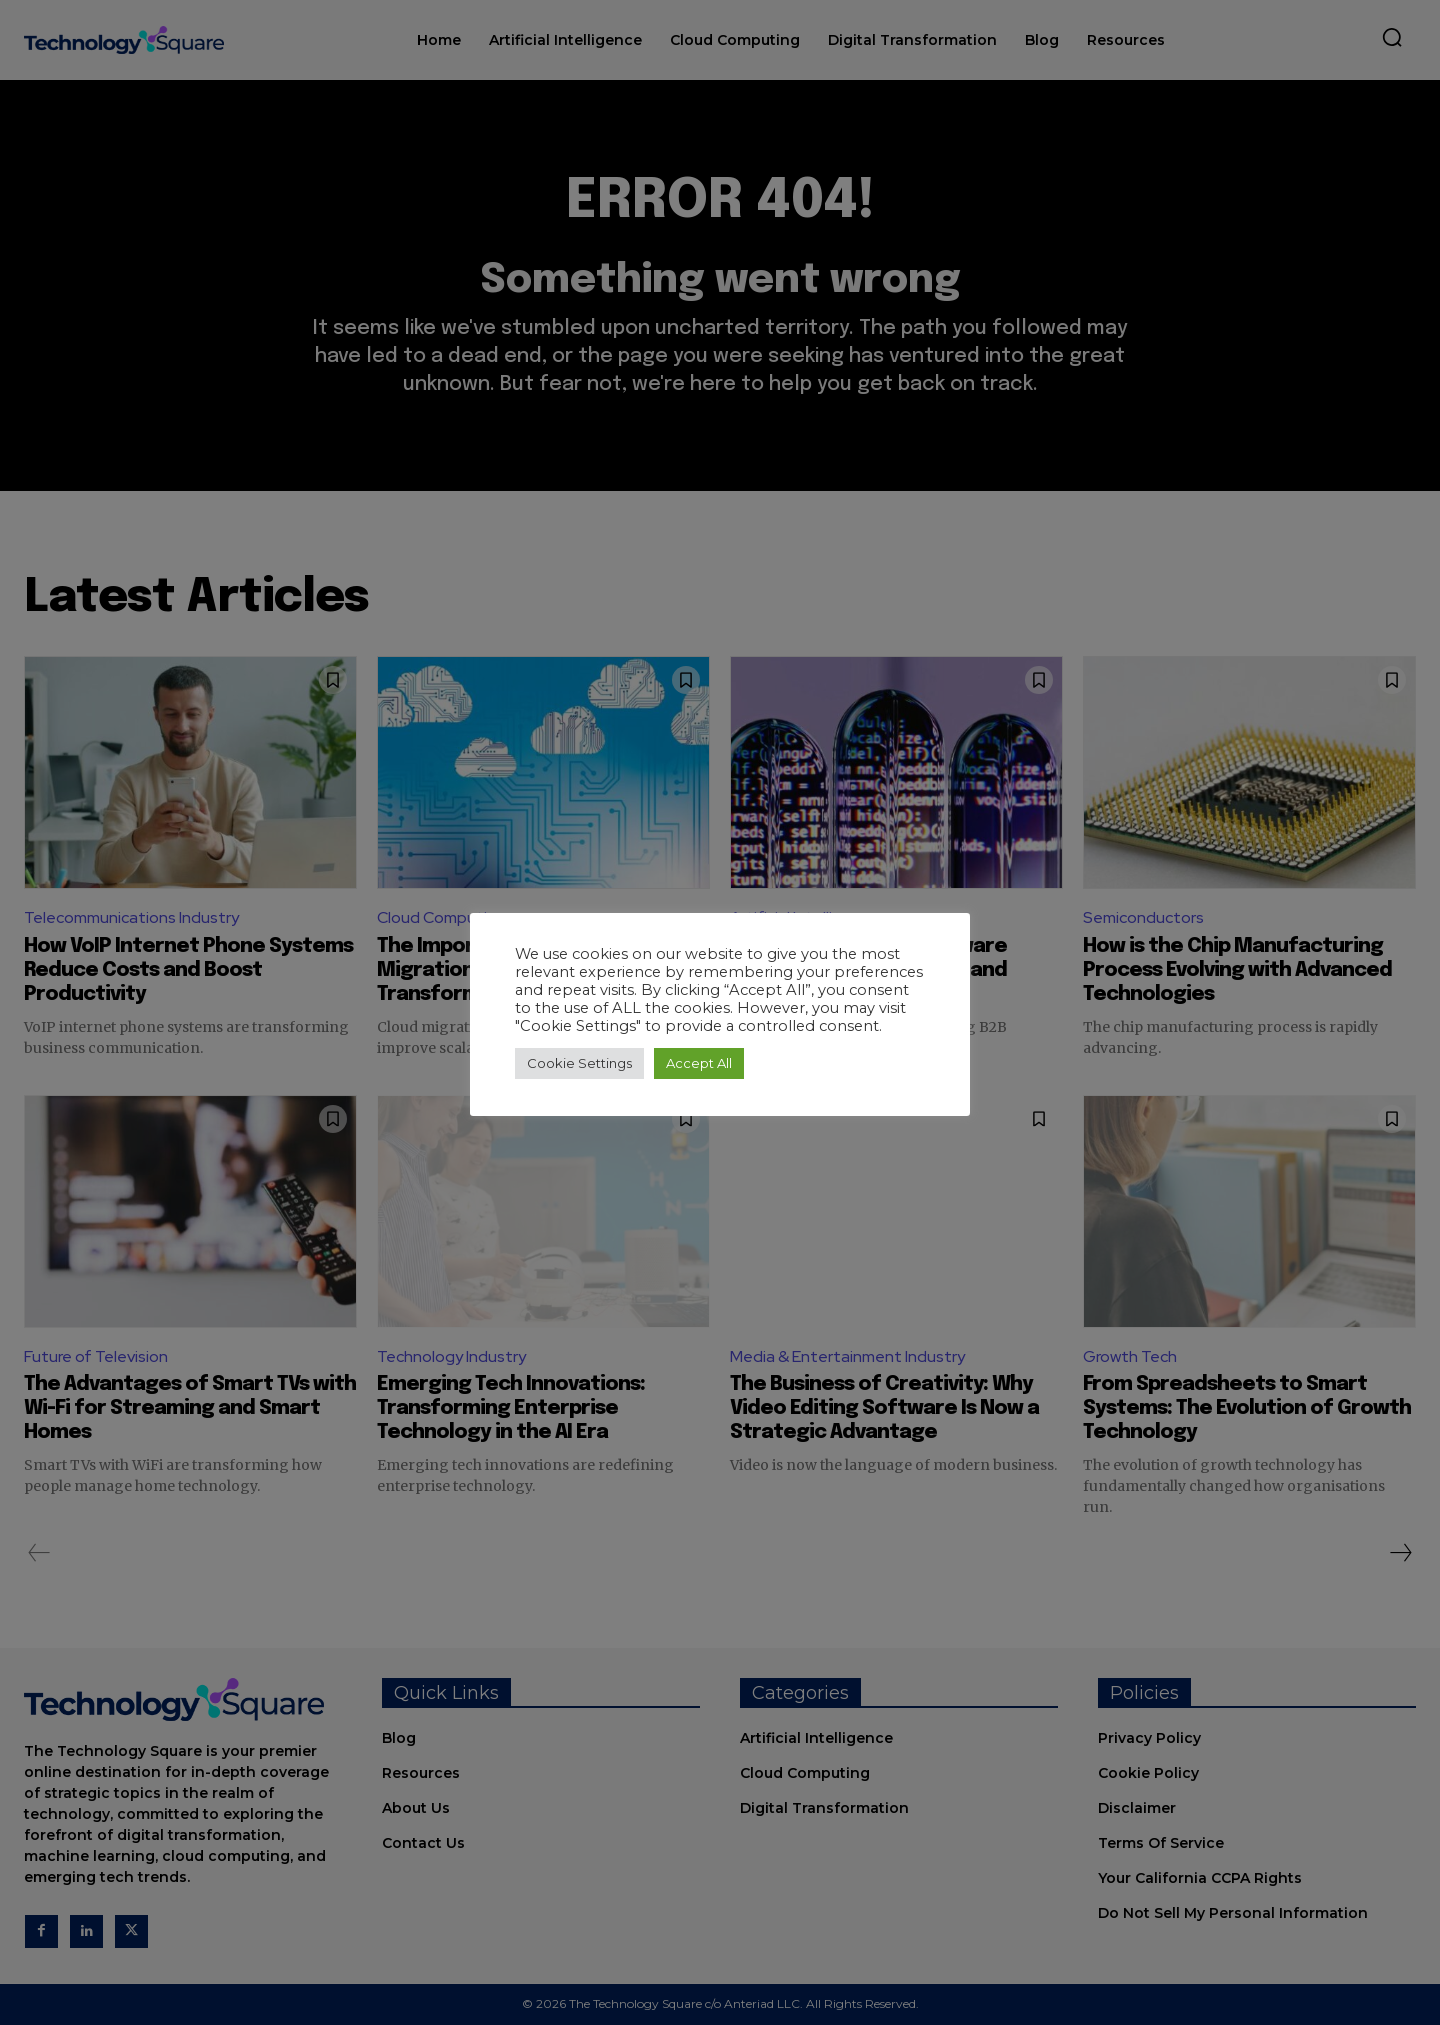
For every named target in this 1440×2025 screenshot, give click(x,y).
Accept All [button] (699, 1063)
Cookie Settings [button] (579, 1063)
